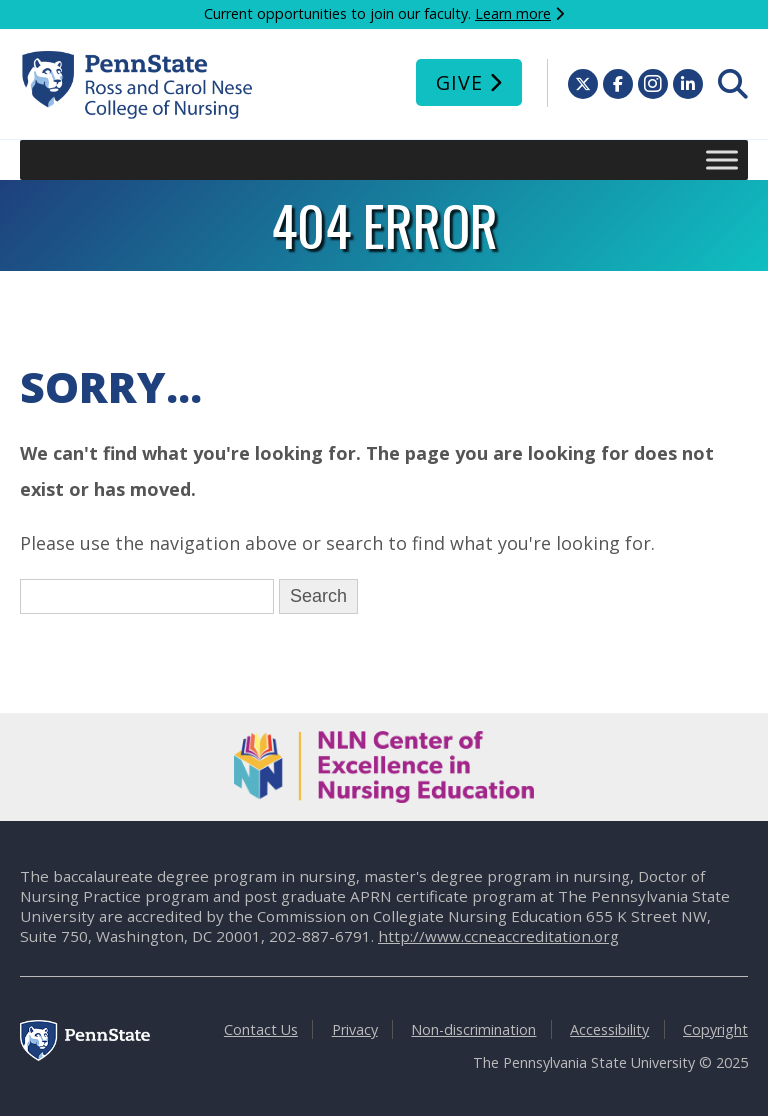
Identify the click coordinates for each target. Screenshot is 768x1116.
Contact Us (261, 1029)
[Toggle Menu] (722, 159)
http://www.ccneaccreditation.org (498, 936)
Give (459, 82)
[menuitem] (733, 84)
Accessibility (609, 1029)
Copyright (715, 1029)
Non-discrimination (473, 1029)
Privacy (355, 1029)
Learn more (513, 13)
